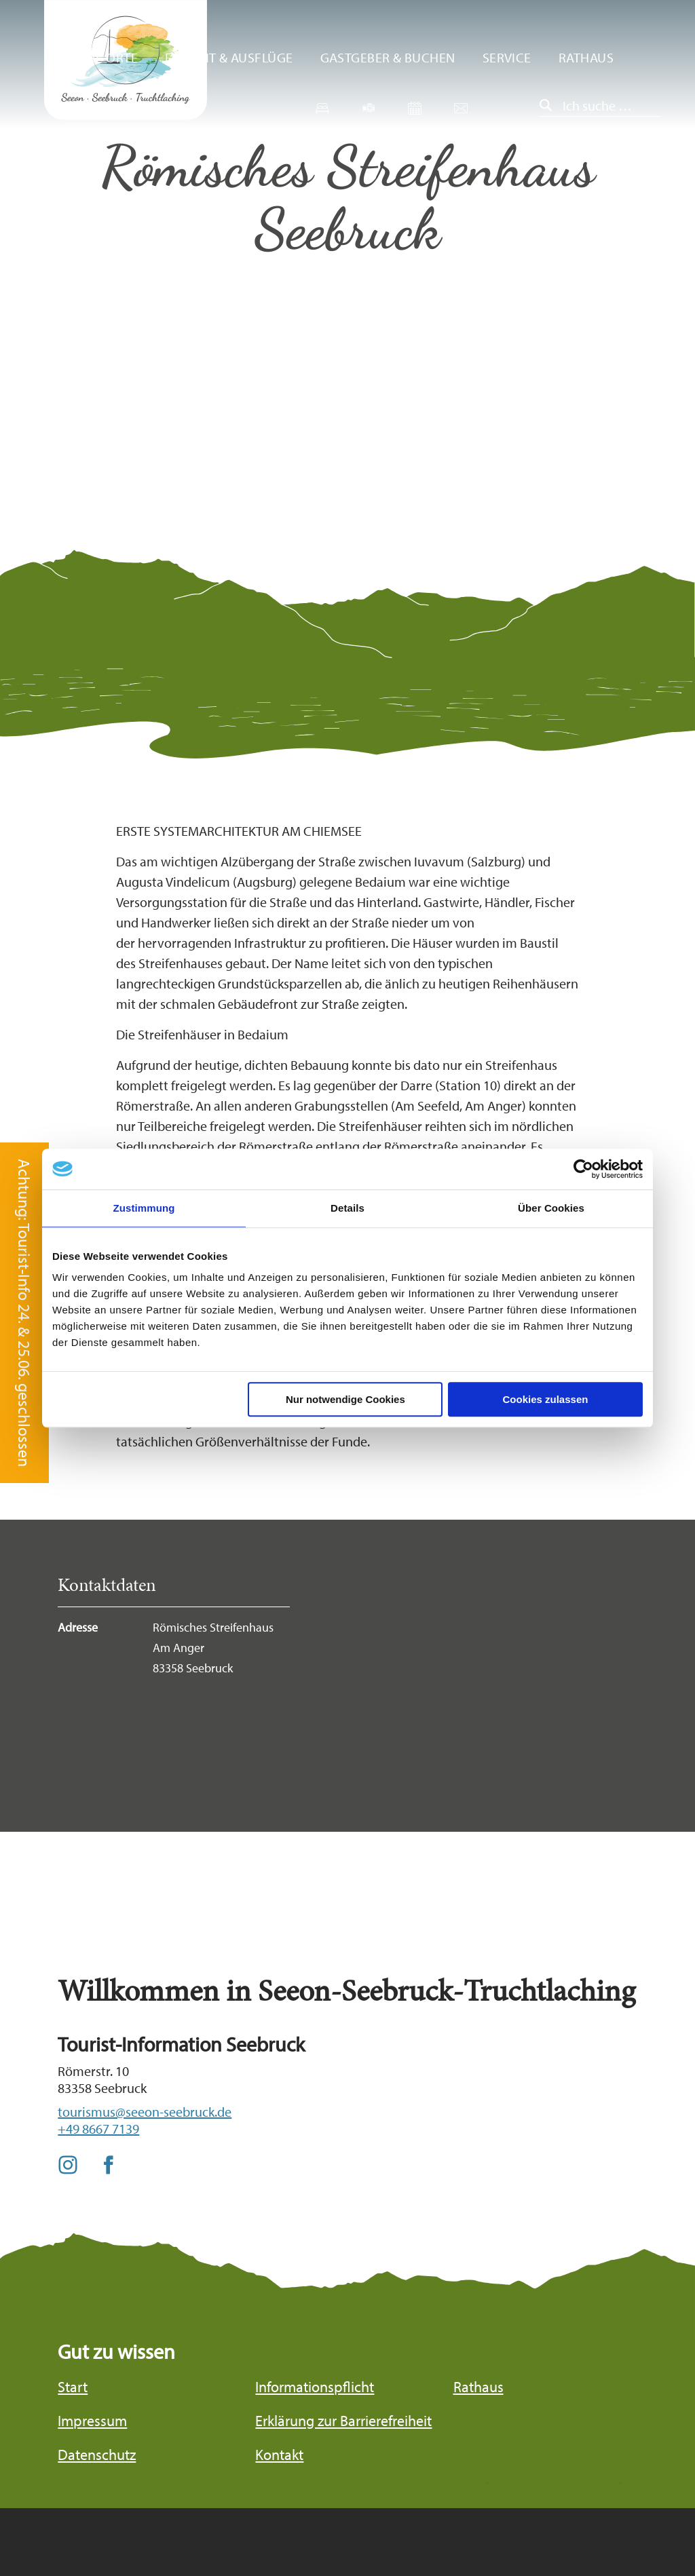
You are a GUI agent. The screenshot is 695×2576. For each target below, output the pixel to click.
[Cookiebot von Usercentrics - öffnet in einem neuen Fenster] (583, 1169)
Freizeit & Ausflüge (229, 57)
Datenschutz (97, 2454)
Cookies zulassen (545, 1399)
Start (73, 2387)
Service (507, 57)
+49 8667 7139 (98, 2128)
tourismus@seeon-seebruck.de (144, 2111)
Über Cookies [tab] (551, 1208)
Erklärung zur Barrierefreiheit (343, 2420)
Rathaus (586, 57)
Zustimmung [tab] (144, 1208)
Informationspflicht (314, 2387)
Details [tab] (347, 1208)
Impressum (92, 2420)
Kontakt (279, 2454)
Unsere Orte (97, 57)
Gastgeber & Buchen (387, 57)
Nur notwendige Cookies (345, 1399)
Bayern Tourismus (569, 2517)
